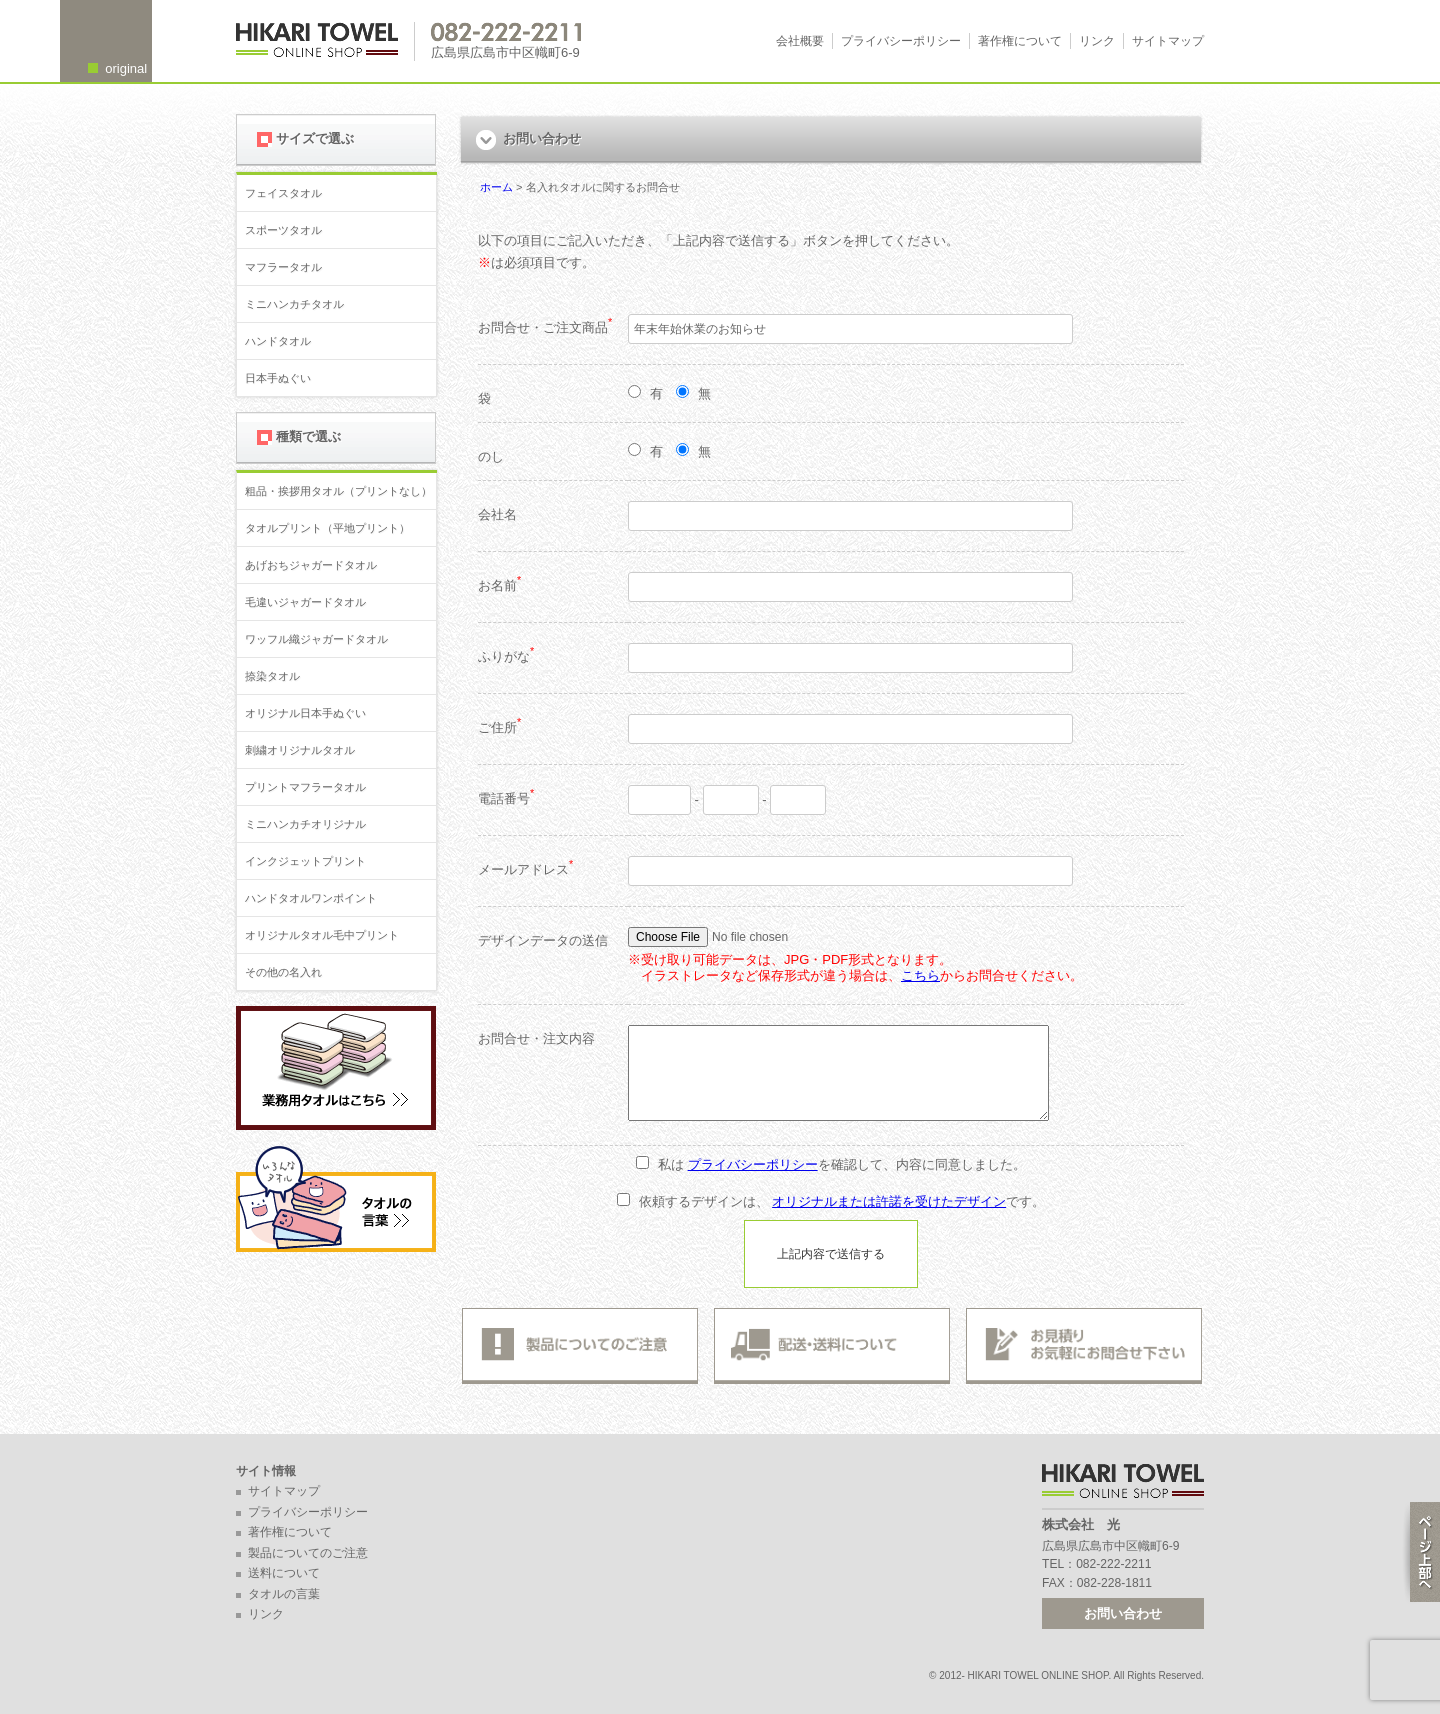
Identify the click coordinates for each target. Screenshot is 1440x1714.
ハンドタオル (278, 341)
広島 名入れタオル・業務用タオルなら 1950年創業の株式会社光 (325, 41)
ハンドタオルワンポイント (311, 898)
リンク (1097, 41)
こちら (920, 975)
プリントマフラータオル (305, 787)
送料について (284, 1573)
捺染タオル (272, 676)
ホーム (496, 187)
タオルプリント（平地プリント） (327, 528)
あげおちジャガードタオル (311, 565)
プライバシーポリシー (901, 41)
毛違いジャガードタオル (305, 602)
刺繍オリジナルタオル (300, 750)
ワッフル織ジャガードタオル (316, 639)
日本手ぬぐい (278, 378)
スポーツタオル (283, 230)
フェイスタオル (283, 193)
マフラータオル (283, 267)
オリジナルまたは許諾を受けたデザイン (889, 1201)
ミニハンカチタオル (294, 304)
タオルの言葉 (284, 1594)
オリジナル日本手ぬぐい (305, 713)
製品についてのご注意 (308, 1553)
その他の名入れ (283, 972)
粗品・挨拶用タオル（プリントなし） (338, 491)
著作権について (1020, 41)
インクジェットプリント (305, 861)
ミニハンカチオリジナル (305, 824)
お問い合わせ (1123, 1613)
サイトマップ (1168, 41)
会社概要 (800, 41)
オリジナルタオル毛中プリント (322, 935)
